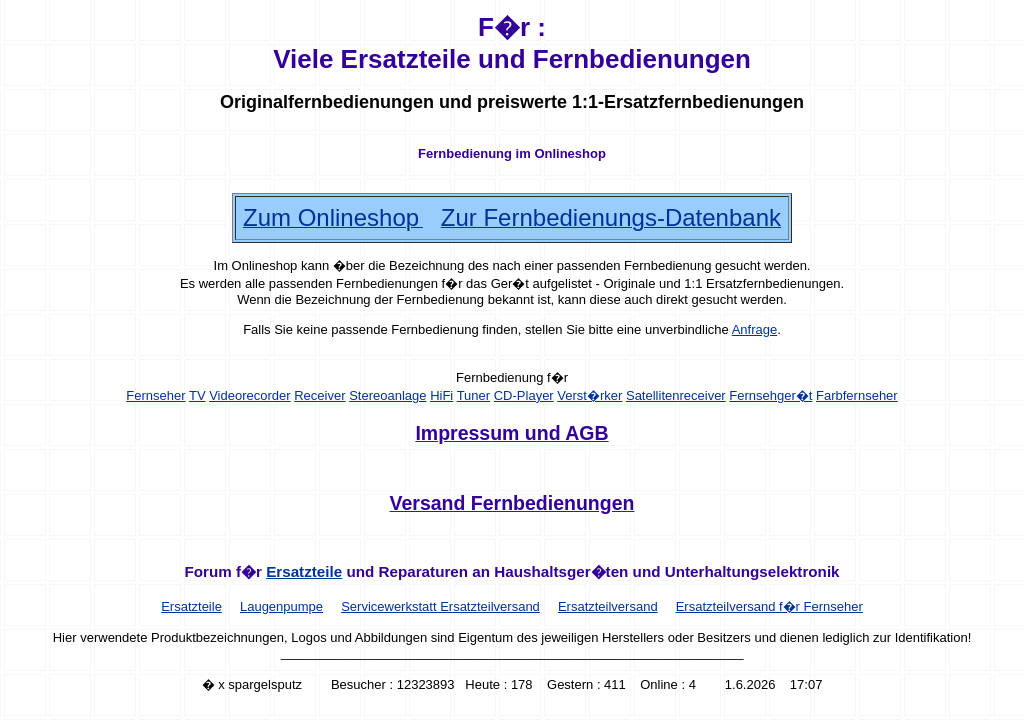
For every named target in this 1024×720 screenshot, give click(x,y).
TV (197, 395)
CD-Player (524, 395)
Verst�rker (589, 395)
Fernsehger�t (770, 395)
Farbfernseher (857, 395)
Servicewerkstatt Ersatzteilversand (440, 606)
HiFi (441, 395)
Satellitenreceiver (676, 395)
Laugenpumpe (281, 606)
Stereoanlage (387, 395)
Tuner (473, 395)
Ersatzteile (304, 571)
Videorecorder (249, 395)
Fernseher (155, 395)
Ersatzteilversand (608, 606)
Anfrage (755, 329)
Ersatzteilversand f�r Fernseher (769, 606)
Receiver (319, 395)
